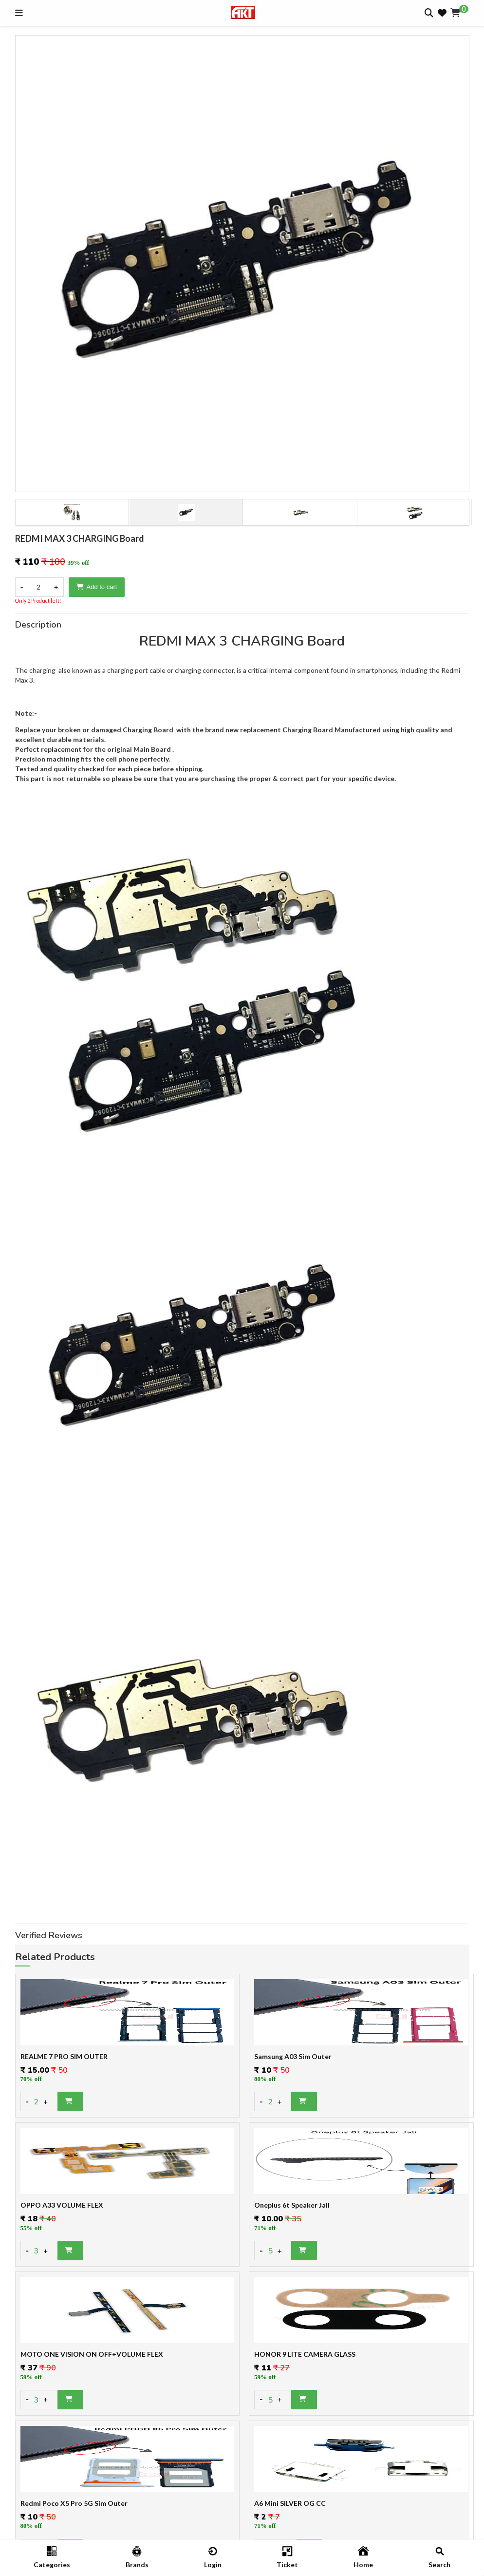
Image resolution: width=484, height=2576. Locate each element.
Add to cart (96, 587)
